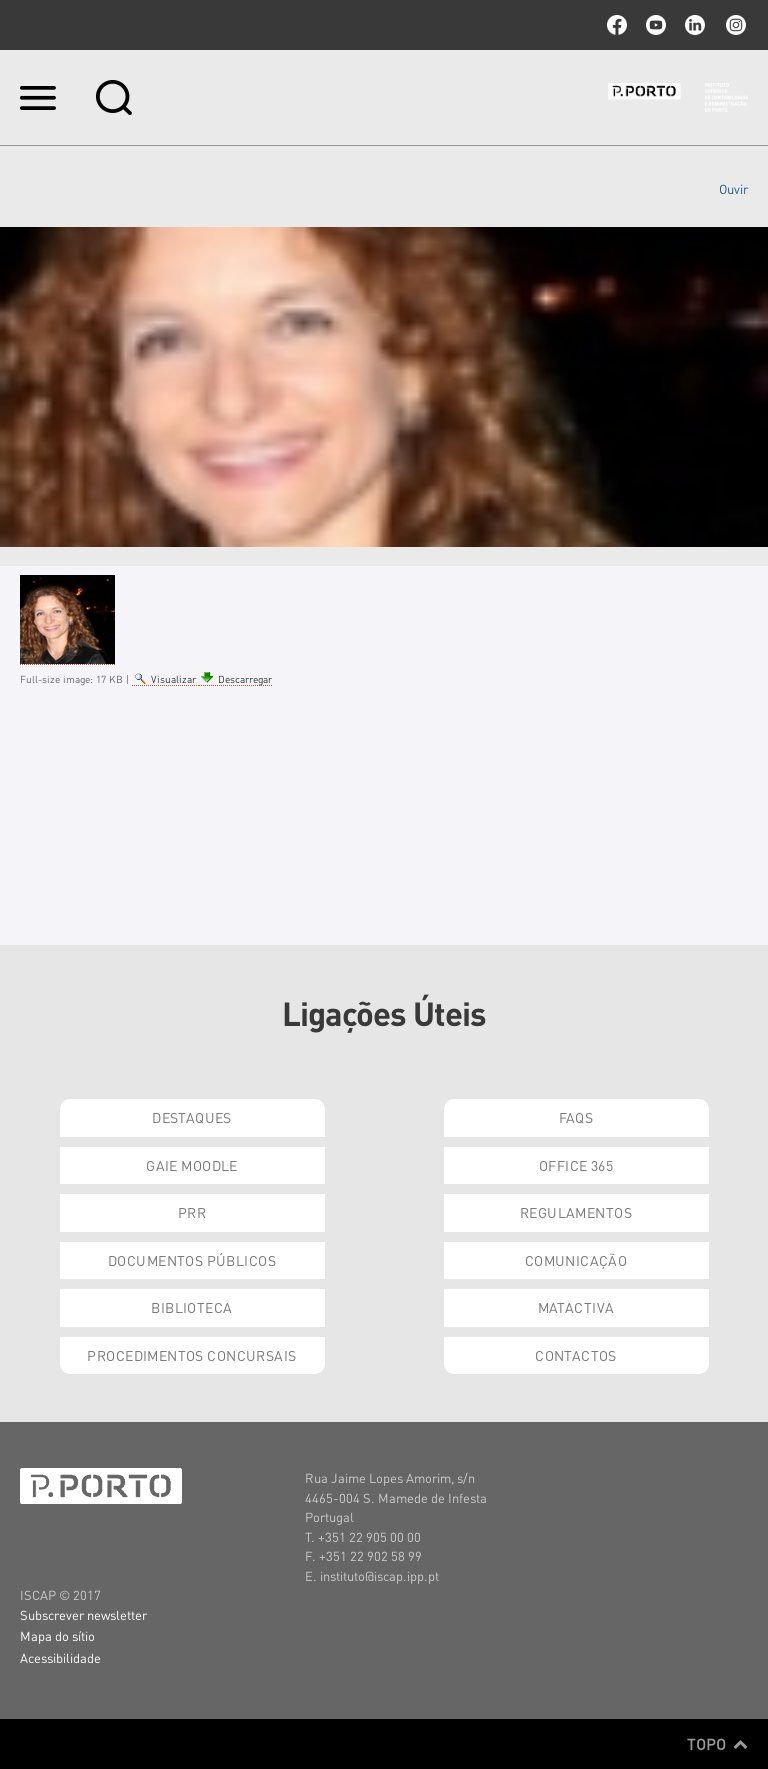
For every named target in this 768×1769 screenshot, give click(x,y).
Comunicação (576, 1260)
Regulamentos (576, 1212)
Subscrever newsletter (83, 1614)
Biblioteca (191, 1307)
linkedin (695, 25)
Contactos (576, 1355)
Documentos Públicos (192, 1260)
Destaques (192, 1117)
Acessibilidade (60, 1657)
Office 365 (576, 1165)
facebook (617, 25)
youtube (656, 25)
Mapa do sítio (57, 1635)
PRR (192, 1212)
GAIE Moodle (192, 1165)
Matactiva (576, 1307)
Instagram (734, 25)
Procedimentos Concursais (191, 1355)
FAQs (576, 1117)
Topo (717, 1744)
